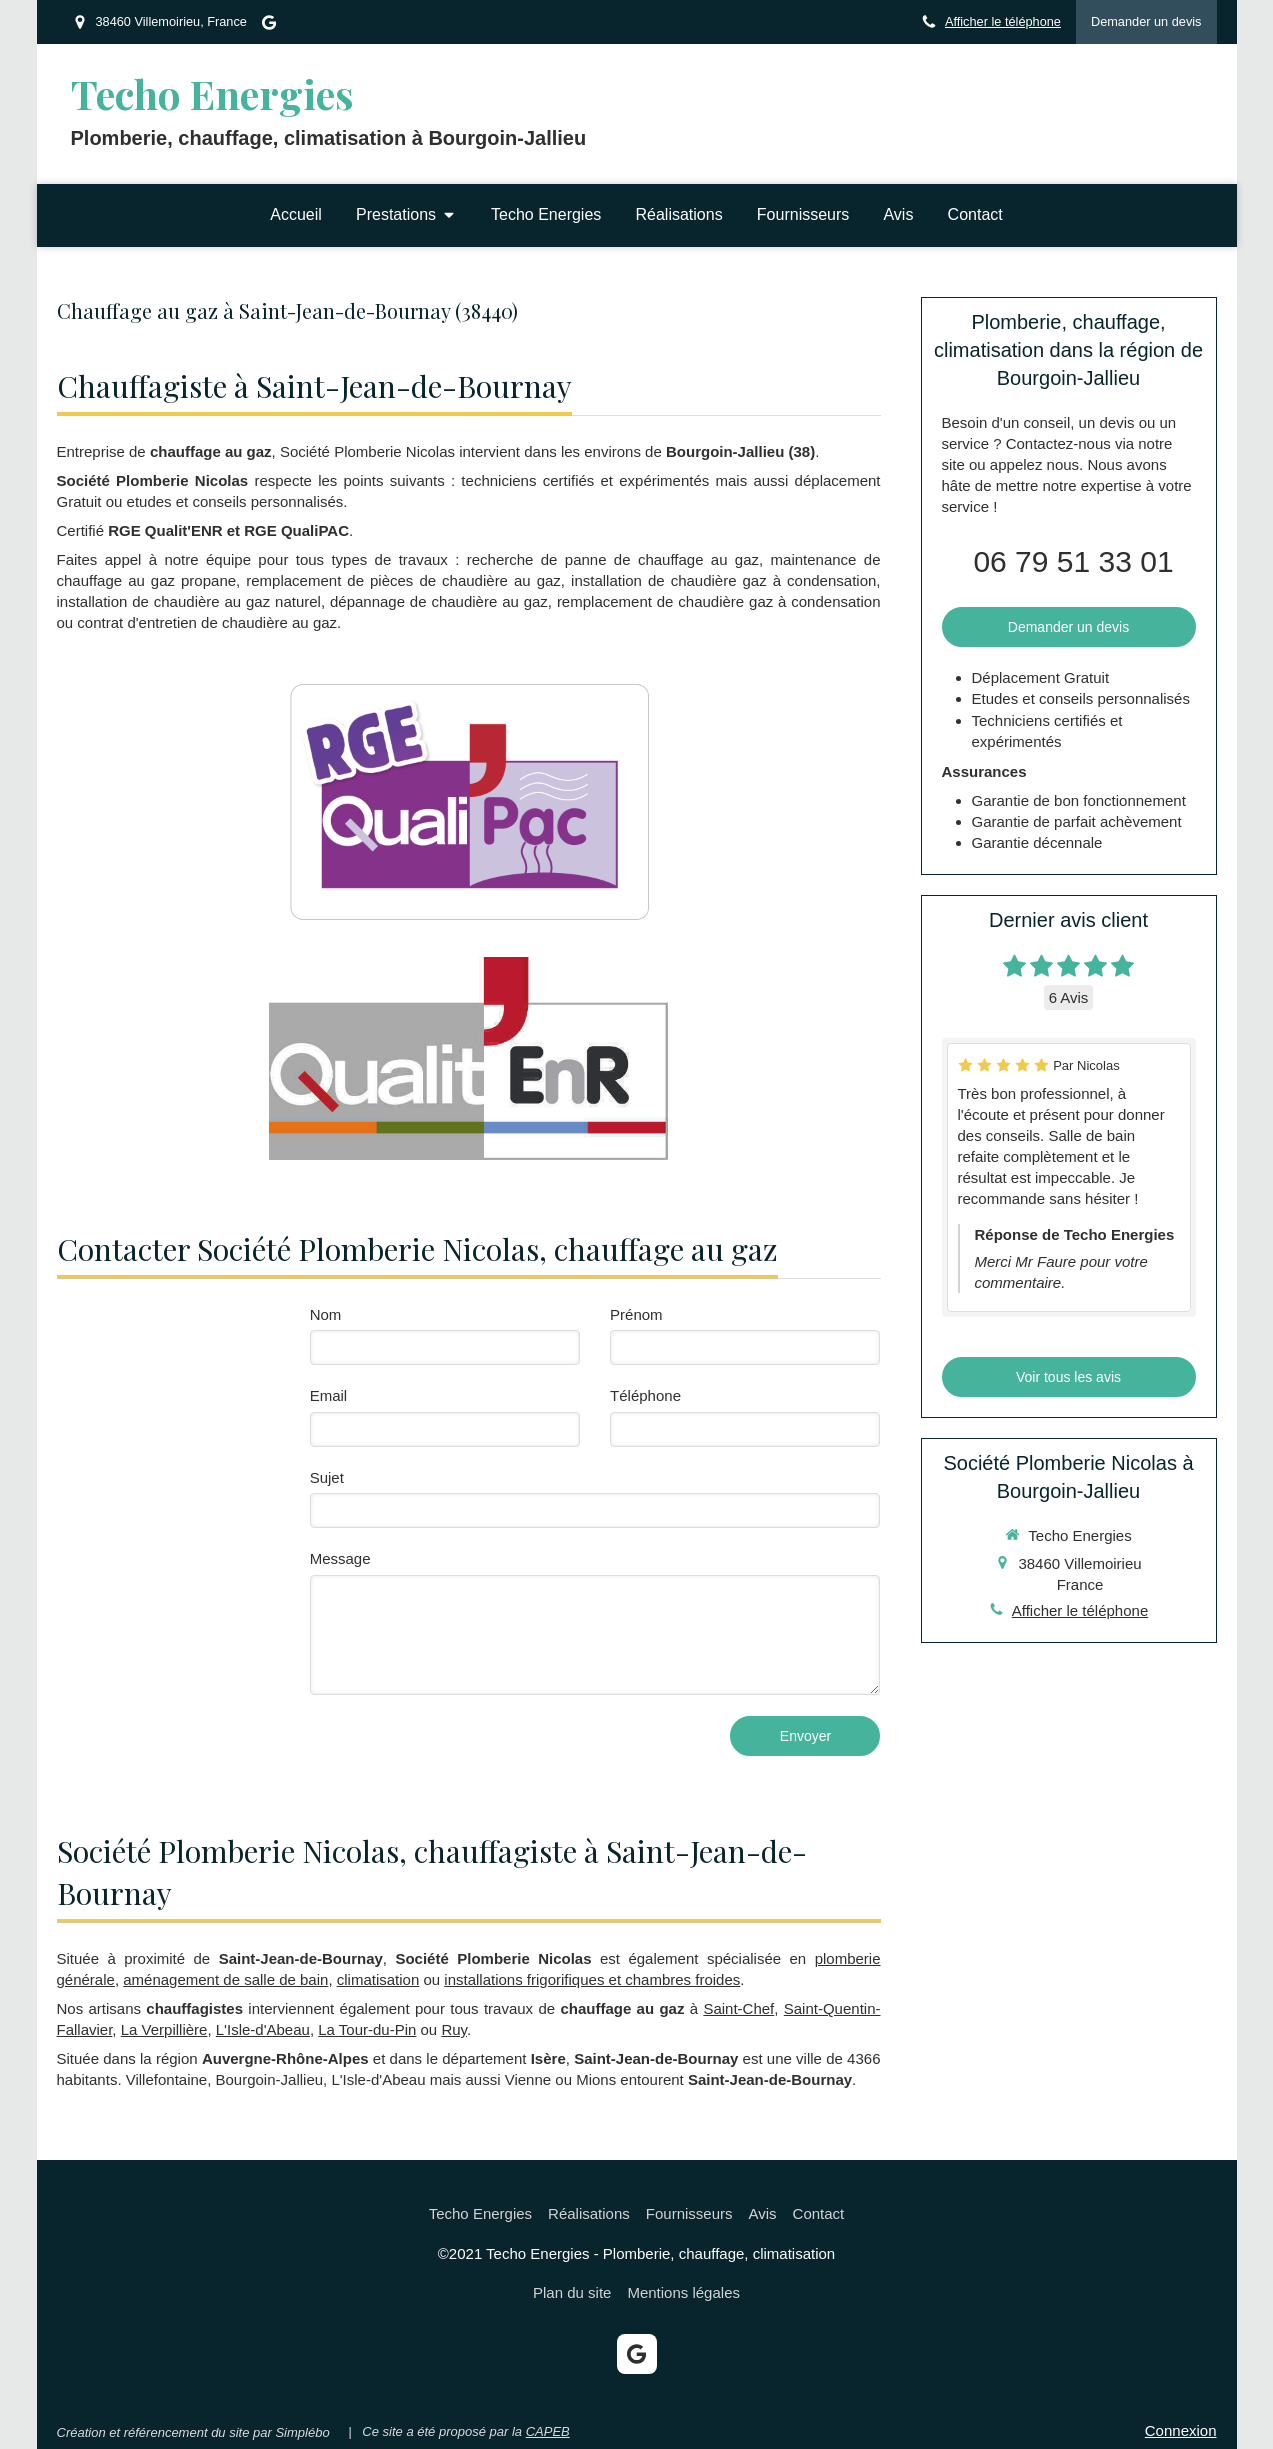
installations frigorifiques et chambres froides (592, 1979)
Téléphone (645, 1395)
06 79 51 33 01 (1073, 561)
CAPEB (548, 2431)
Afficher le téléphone (1003, 21)
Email (329, 1395)
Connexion (1181, 2430)
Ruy (454, 2029)
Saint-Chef (738, 2008)
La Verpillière (164, 2029)
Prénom (636, 1314)
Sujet (327, 1477)
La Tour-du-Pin (367, 2029)
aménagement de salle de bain (225, 1979)
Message (340, 1558)
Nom (326, 1314)
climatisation (378, 1979)
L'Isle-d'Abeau (263, 2029)
